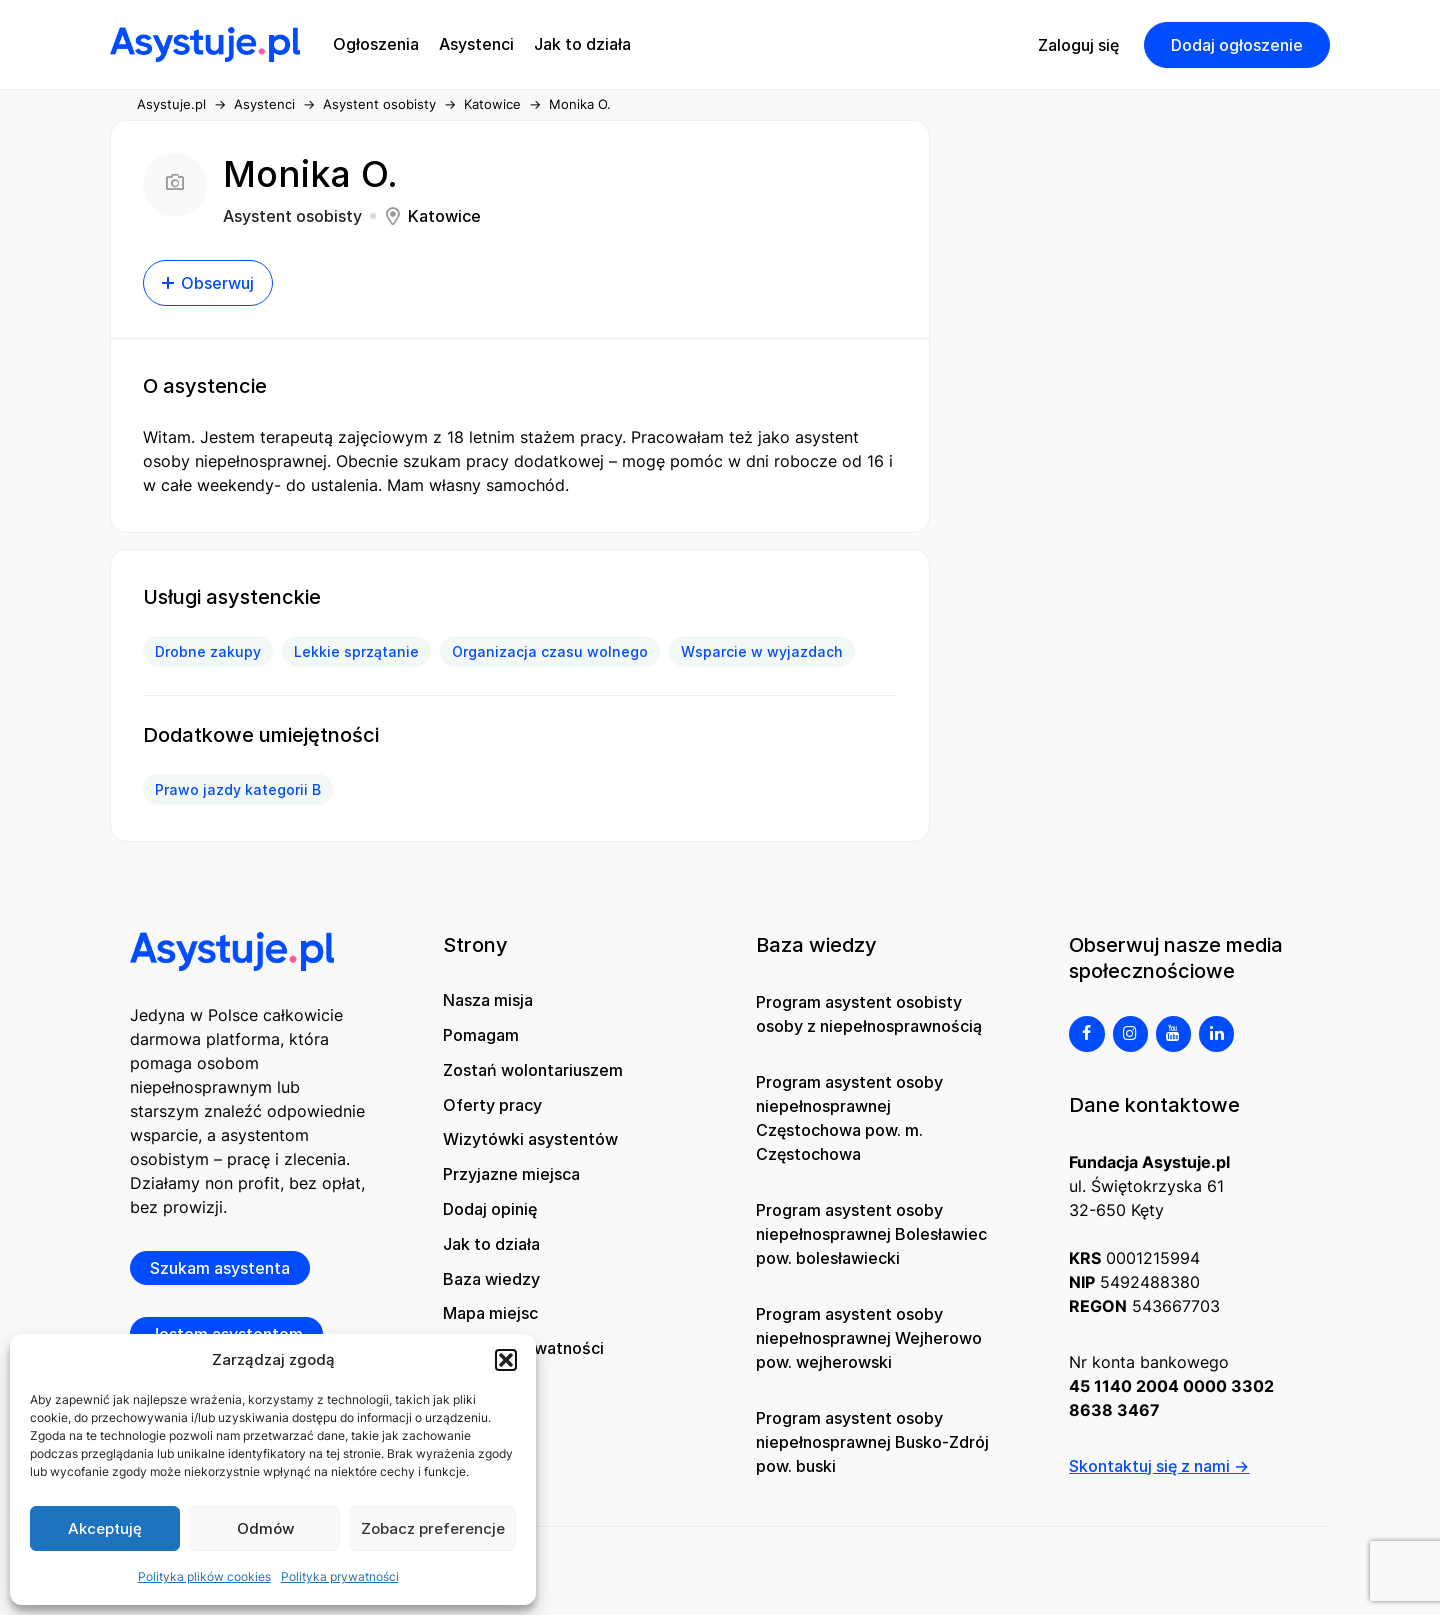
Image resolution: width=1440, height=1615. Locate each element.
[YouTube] (1173, 1034)
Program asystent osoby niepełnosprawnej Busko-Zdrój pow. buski (872, 1442)
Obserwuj (208, 283)
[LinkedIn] (1216, 1034)
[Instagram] (1130, 1034)
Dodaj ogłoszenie (1237, 45)
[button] (506, 1360)
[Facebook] (1086, 1034)
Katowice (492, 104)
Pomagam (481, 1035)
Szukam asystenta (220, 1268)
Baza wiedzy (491, 1279)
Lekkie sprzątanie (356, 651)
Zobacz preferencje (433, 1528)
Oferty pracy (492, 1105)
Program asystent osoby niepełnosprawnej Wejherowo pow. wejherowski (869, 1338)
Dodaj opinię (490, 1209)
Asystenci (264, 104)
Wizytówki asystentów (530, 1139)
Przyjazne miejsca (511, 1174)
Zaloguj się (1078, 45)
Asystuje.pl (171, 104)
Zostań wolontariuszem (533, 1070)
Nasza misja (488, 1000)
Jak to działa (491, 1244)
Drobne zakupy (208, 651)
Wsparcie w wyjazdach (762, 651)
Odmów (265, 1528)
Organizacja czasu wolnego (550, 651)
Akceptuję (105, 1528)
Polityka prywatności (340, 1576)
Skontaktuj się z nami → (1159, 1466)
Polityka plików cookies (204, 1576)
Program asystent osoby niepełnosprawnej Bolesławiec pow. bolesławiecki (871, 1234)
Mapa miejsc (490, 1313)
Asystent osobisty (379, 104)
